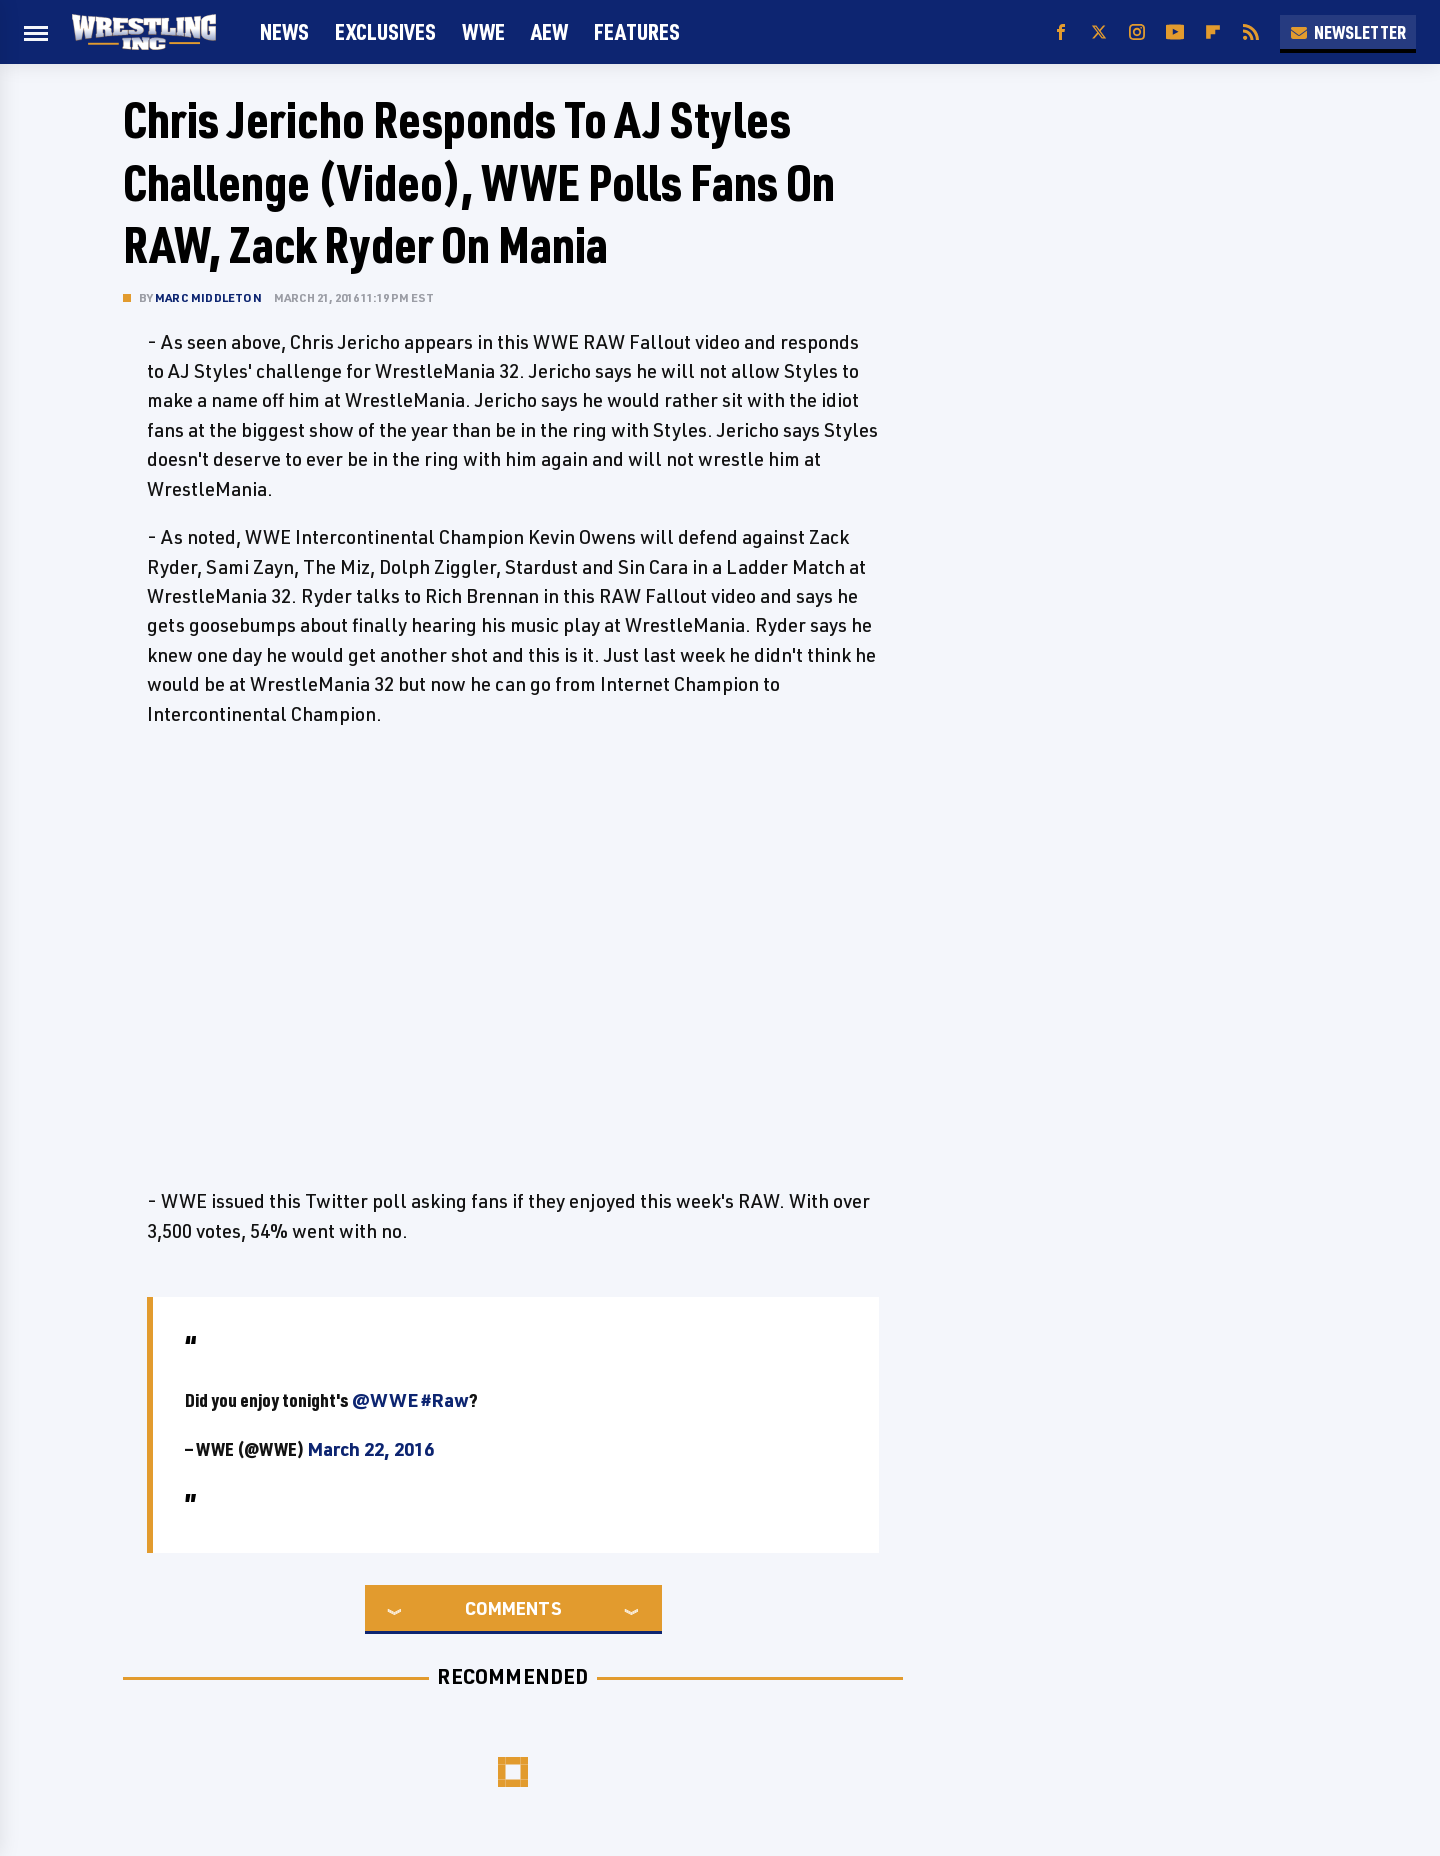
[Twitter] (1099, 32)
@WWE (385, 1400)
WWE (483, 31)
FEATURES (637, 31)
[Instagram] (1137, 32)
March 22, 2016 (370, 1449)
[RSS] (1251, 32)
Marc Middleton (208, 297)
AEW (549, 31)
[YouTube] (1175, 32)
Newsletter (1348, 32)
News (284, 31)
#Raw (445, 1400)
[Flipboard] (1213, 32)
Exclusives (385, 31)
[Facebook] (1061, 32)
